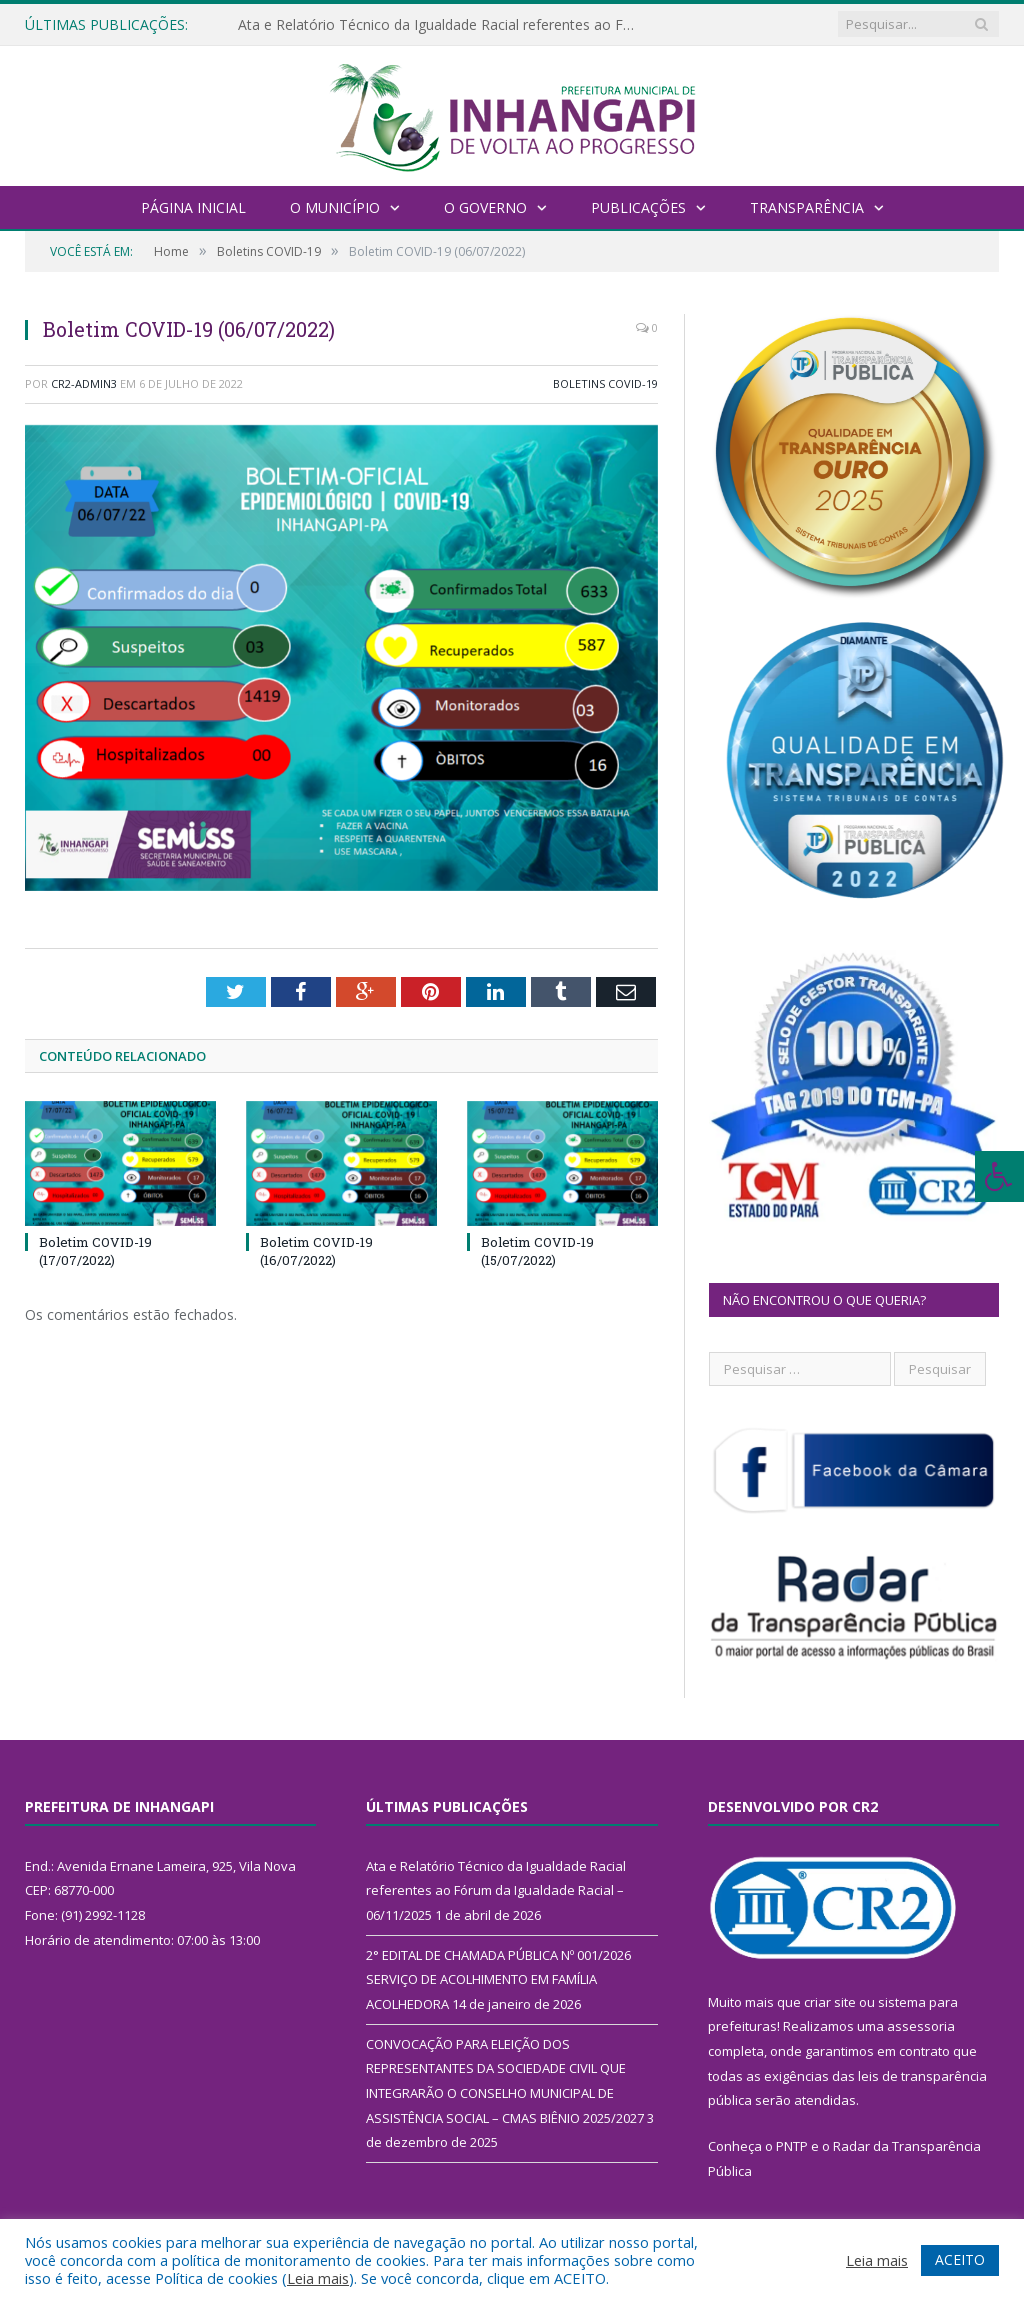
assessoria (921, 2026)
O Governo (485, 207)
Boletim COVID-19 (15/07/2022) (537, 1251)
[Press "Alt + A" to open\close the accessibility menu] (999, 1176)
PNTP (792, 2146)
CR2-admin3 (84, 383)
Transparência (807, 207)
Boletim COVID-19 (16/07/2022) (316, 1251)
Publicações (638, 207)
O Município (335, 207)
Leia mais (318, 2278)
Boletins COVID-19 (605, 383)
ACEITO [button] (960, 2259)
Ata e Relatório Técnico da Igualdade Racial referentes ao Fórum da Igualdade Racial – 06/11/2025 (443, 25)
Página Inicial (193, 207)
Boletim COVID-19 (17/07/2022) (95, 1251)
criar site (830, 2002)
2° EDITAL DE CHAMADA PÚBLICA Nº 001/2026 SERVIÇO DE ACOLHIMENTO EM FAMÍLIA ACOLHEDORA (498, 1979)
